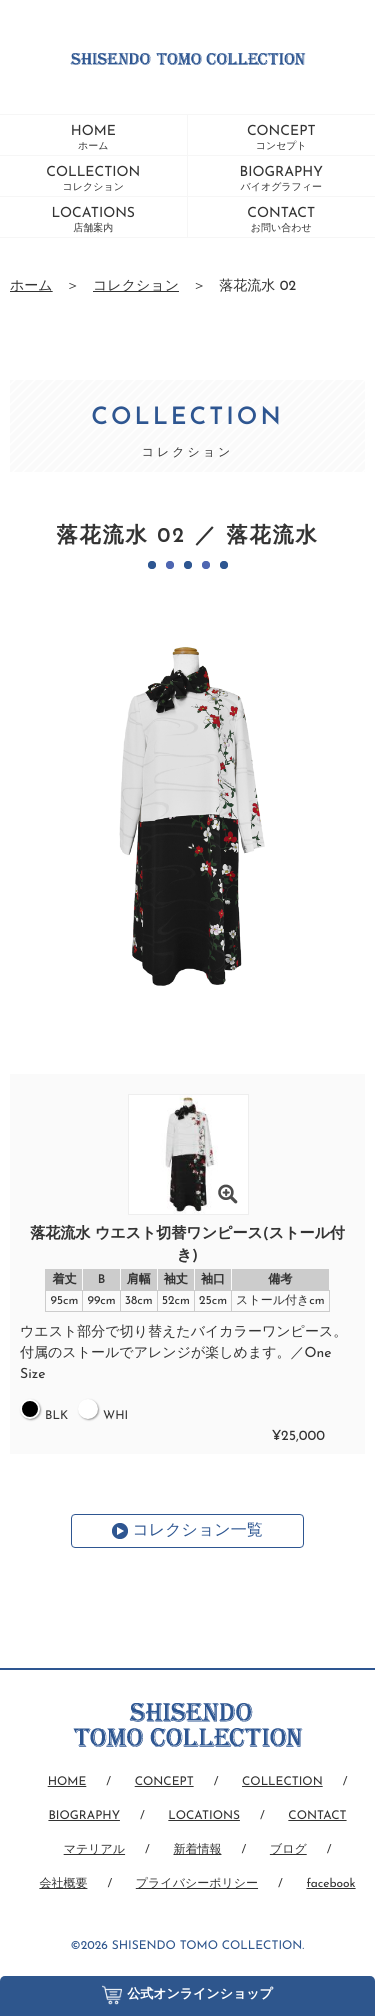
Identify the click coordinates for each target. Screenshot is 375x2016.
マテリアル (94, 1850)
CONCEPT (281, 138)
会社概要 (63, 1884)
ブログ (288, 1850)
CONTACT (281, 220)
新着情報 (197, 1850)
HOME (93, 138)
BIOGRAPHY (281, 179)
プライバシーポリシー (197, 1884)
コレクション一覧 (197, 1531)
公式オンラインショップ (187, 1990)
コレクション (136, 286)
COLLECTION (93, 179)
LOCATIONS (93, 220)
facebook (330, 1884)
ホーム (31, 286)
